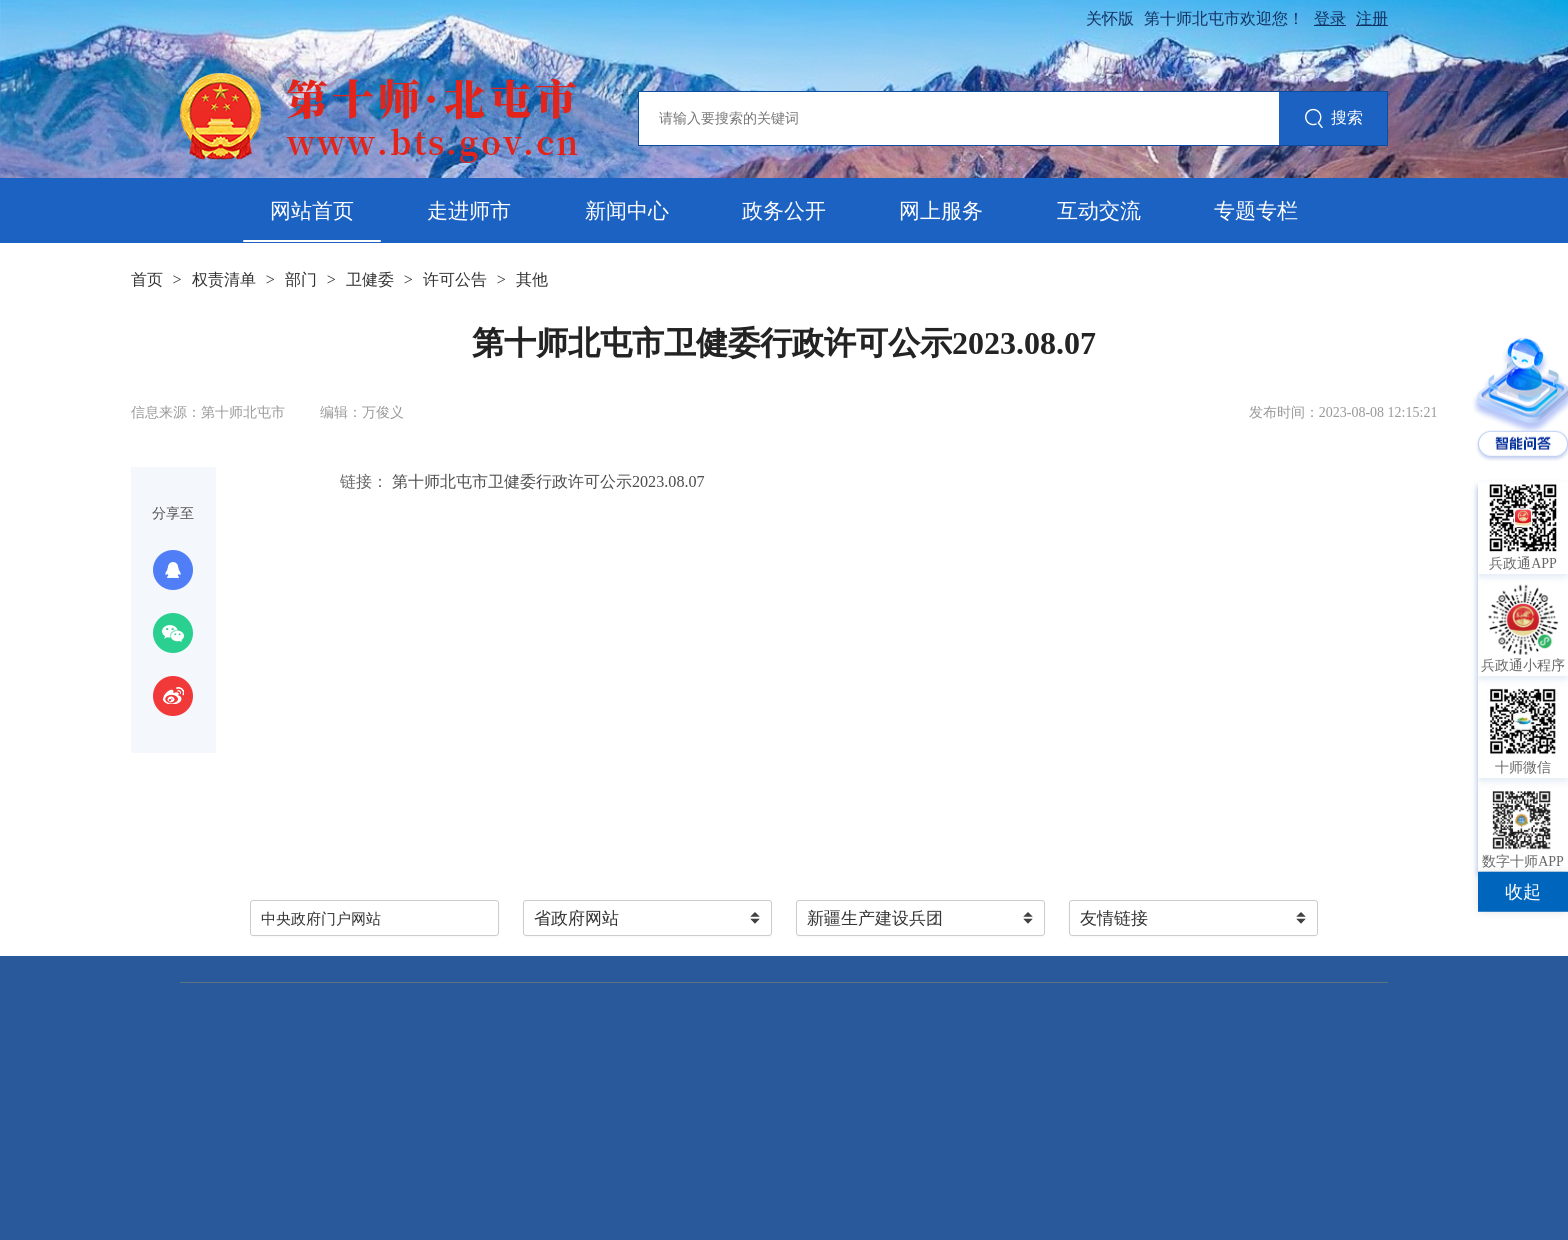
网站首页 (312, 211)
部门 (301, 279)
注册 (1372, 18)
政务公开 (784, 211)
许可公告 (455, 279)
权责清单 (224, 279)
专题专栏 (1256, 211)
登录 (1330, 18)
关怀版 (1110, 18)
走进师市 (469, 211)
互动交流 (1099, 211)
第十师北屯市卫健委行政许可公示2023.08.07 (546, 481)
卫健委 (370, 279)
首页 (147, 279)
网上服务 (941, 211)
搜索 (1333, 119)
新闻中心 (627, 211)
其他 (532, 279)
